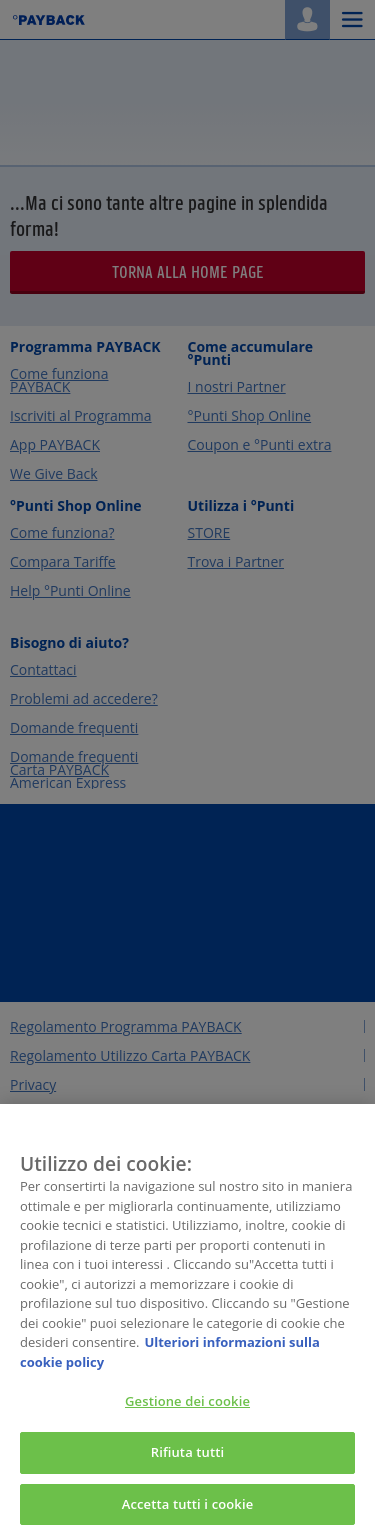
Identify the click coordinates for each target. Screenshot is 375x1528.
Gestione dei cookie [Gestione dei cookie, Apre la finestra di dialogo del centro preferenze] (187, 1408)
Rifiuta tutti (188, 1459)
